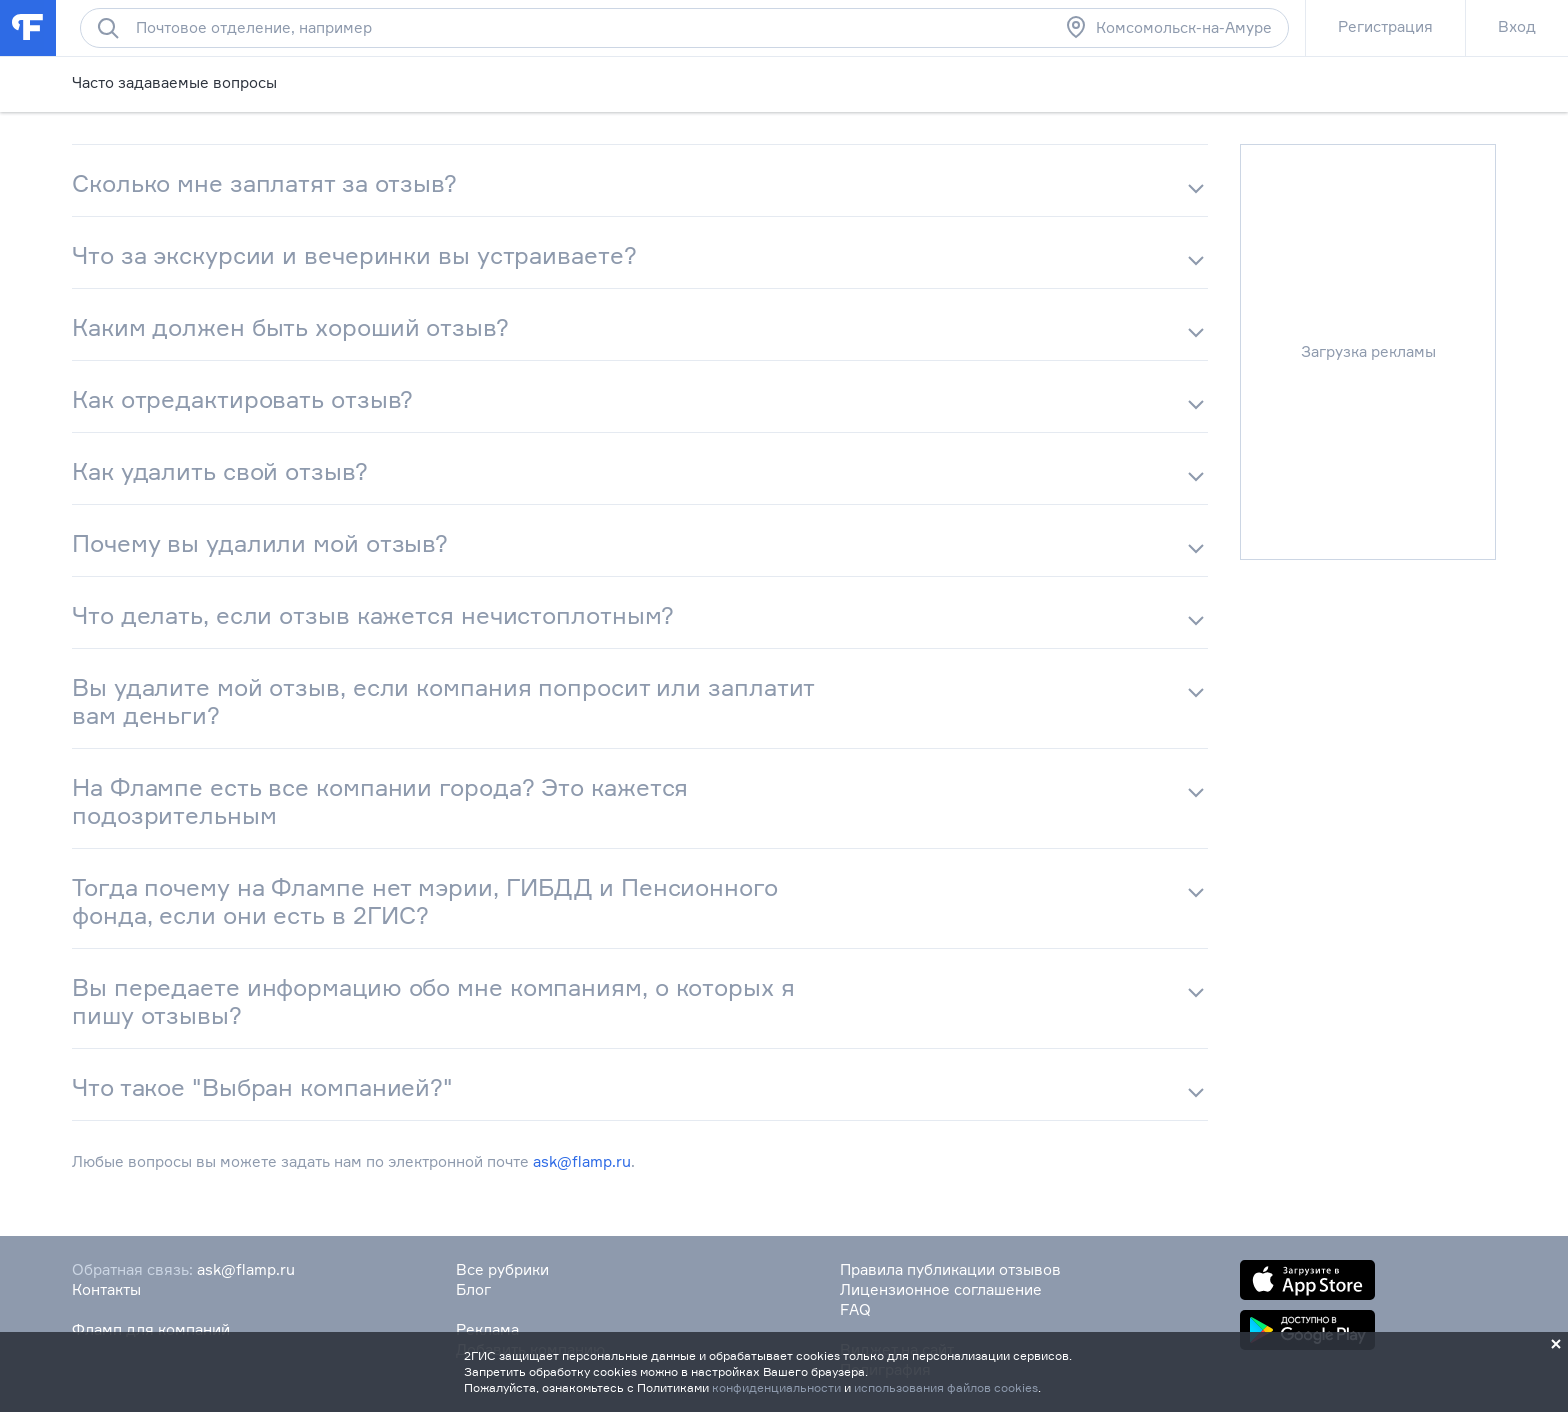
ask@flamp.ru (582, 1161)
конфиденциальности (776, 1387)
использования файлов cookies (946, 1387)
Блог (473, 1289)
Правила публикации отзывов (950, 1269)
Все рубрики (502, 1269)
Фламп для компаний (151, 1329)
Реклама (487, 1329)
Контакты (106, 1289)
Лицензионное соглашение (941, 1289)
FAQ (855, 1309)
